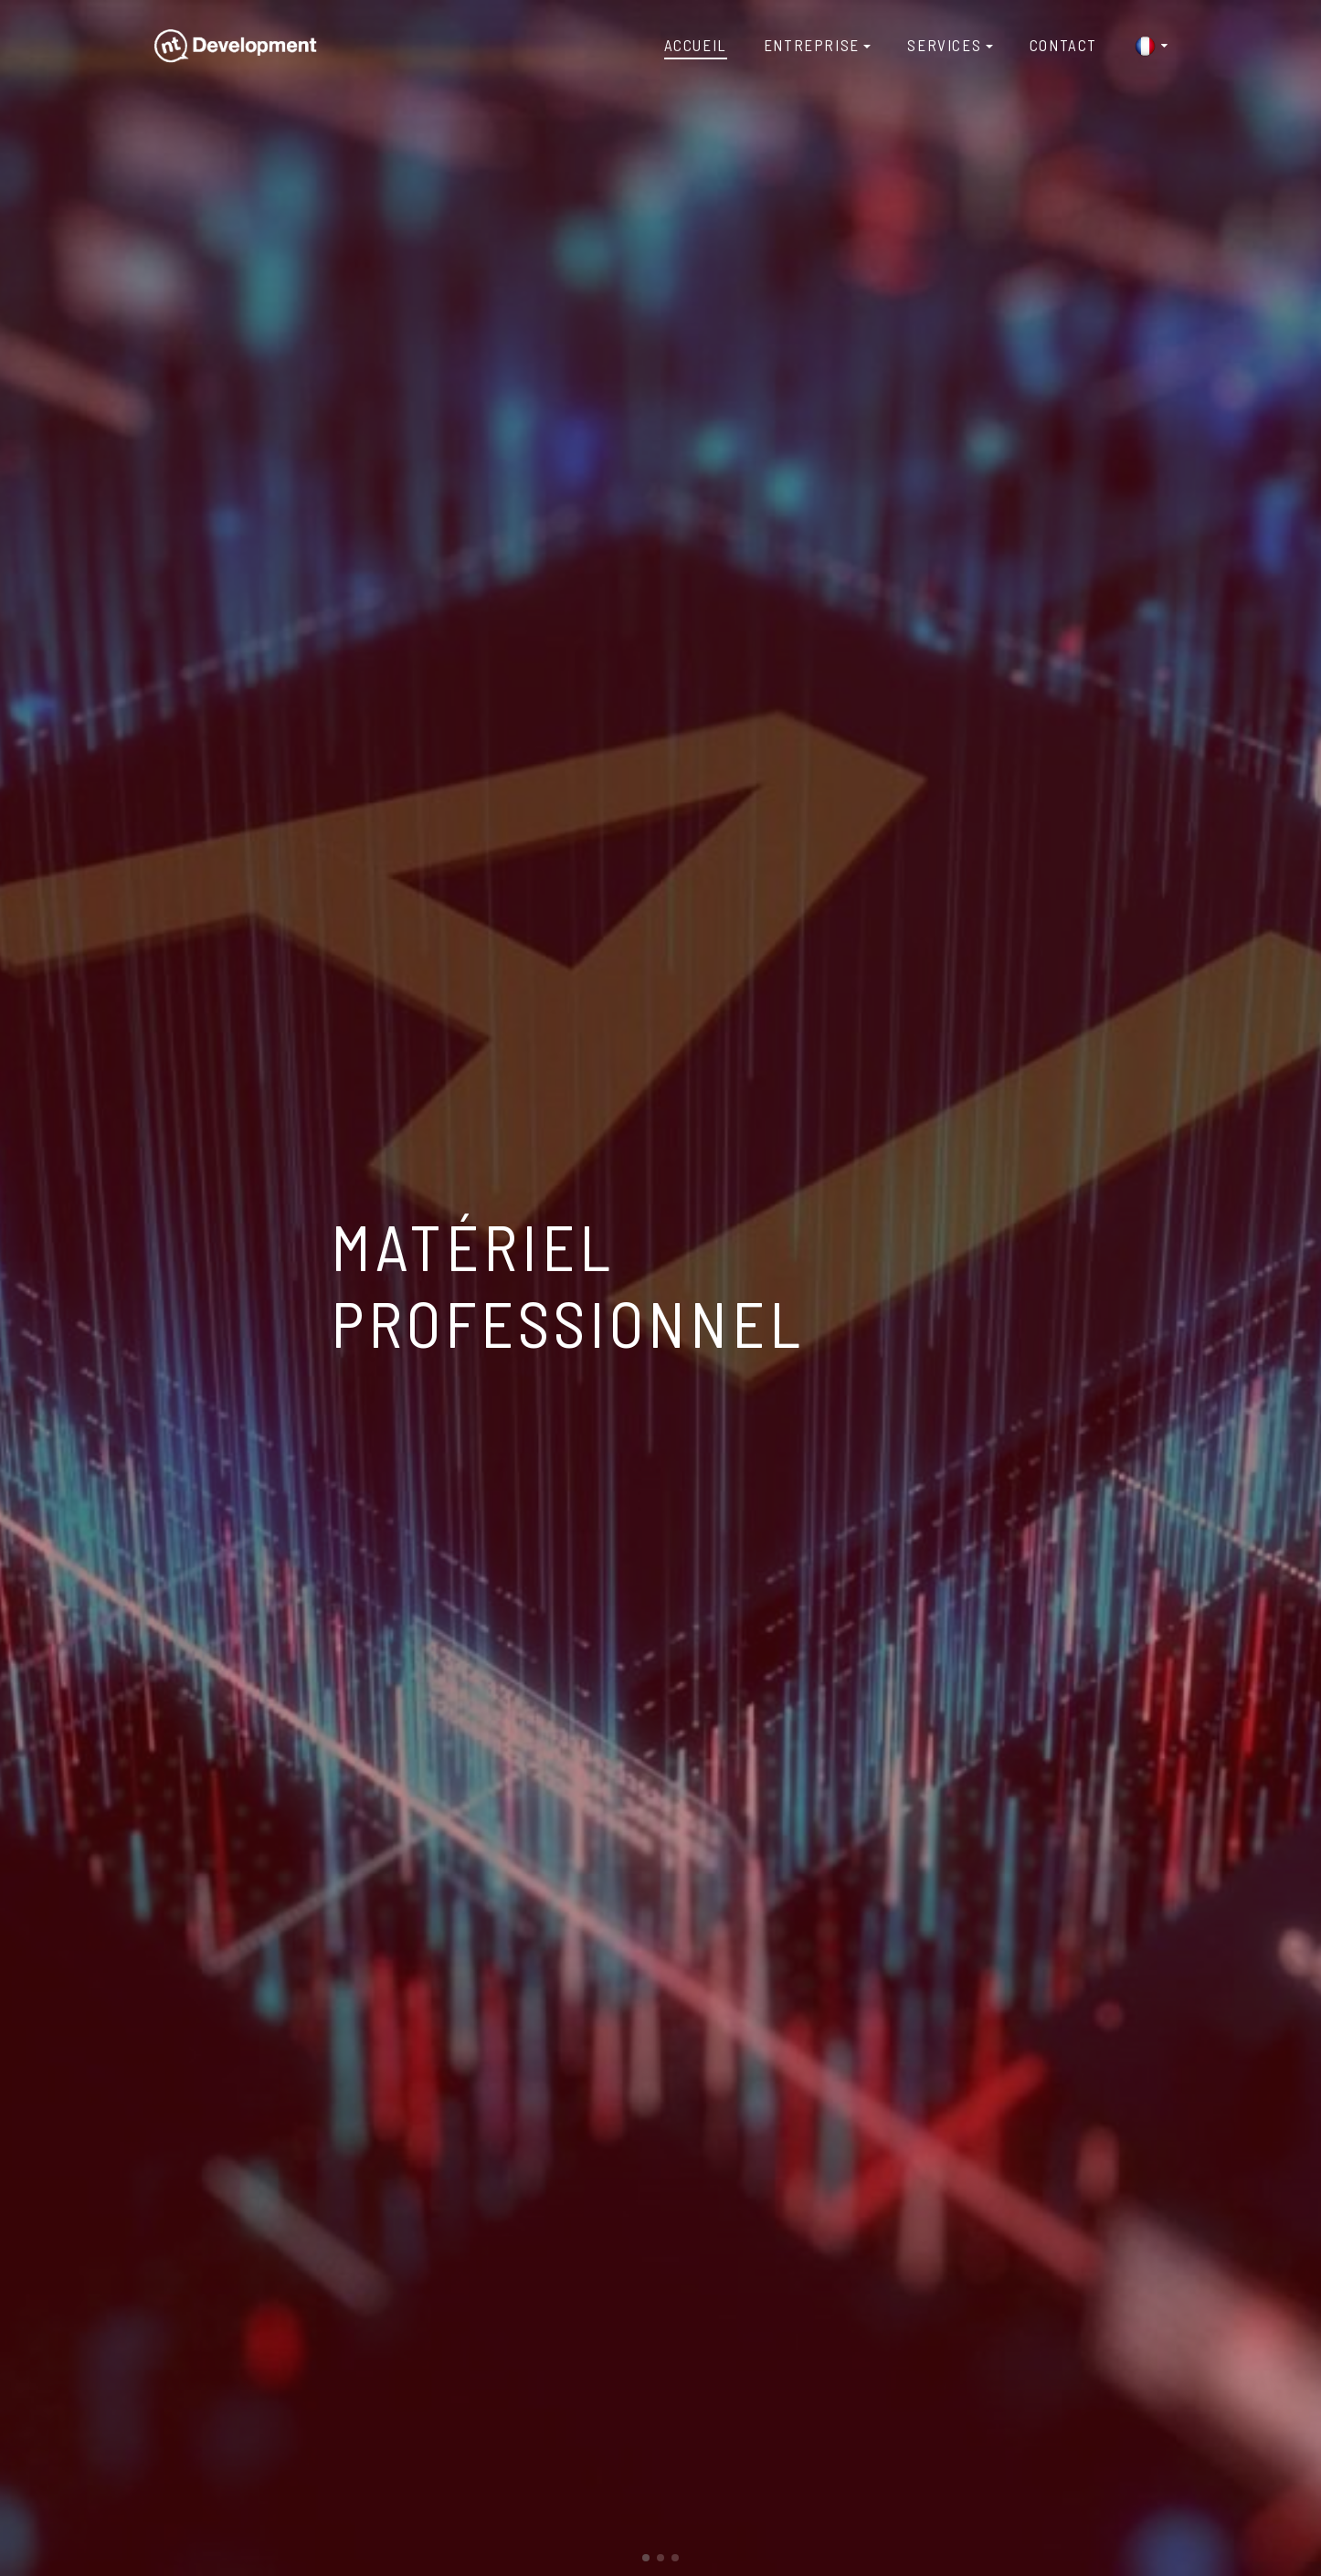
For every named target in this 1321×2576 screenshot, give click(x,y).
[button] (646, 2557)
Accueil (695, 45)
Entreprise (812, 45)
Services (944, 45)
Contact (1063, 45)
